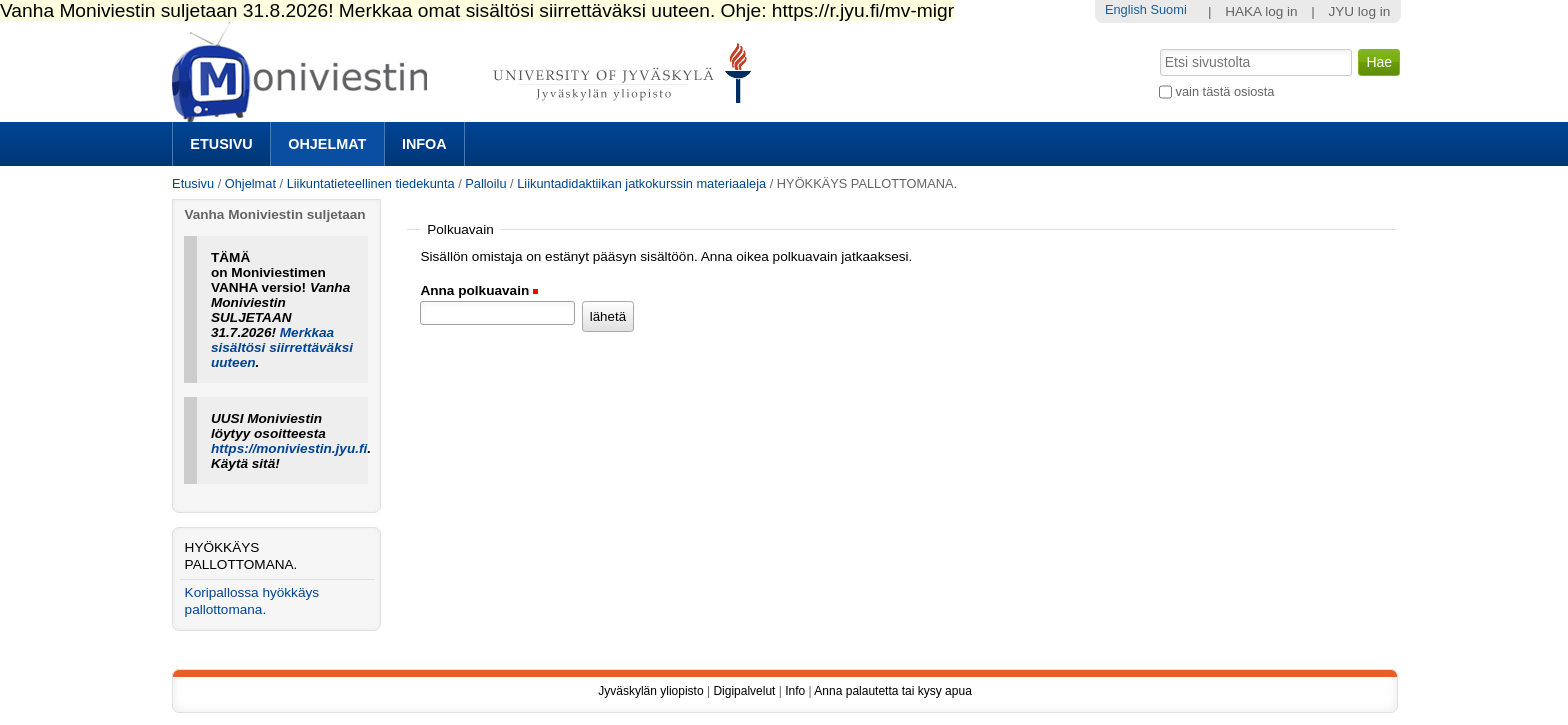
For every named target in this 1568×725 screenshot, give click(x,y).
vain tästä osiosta (1225, 91)
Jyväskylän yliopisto (650, 691)
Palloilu (485, 183)
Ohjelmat (327, 144)
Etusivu (221, 144)
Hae (1158, 47)
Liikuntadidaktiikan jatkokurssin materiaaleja (641, 183)
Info (795, 691)
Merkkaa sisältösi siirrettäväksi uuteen (282, 347)
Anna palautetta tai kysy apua (892, 691)
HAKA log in (1261, 11)
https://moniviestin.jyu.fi (289, 448)
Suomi (1168, 9)
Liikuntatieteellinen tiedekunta (371, 183)
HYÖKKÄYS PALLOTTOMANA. (241, 556)
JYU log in (1359, 11)
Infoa (424, 144)
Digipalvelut (744, 691)
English (1126, 9)
